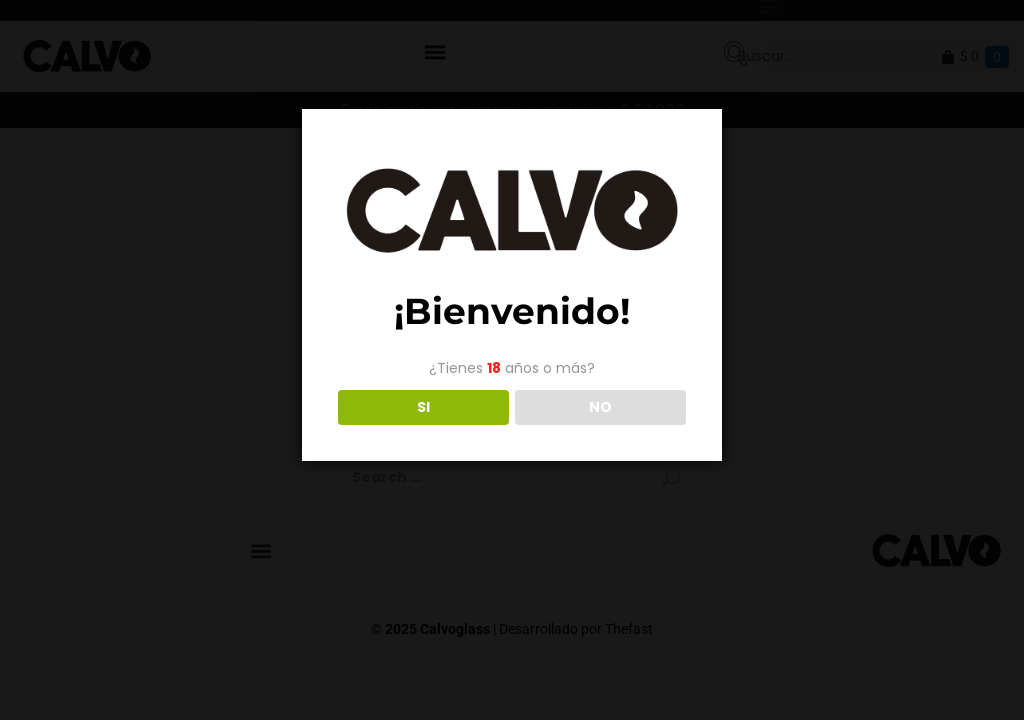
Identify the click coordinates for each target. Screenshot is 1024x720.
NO (600, 407)
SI (423, 407)
